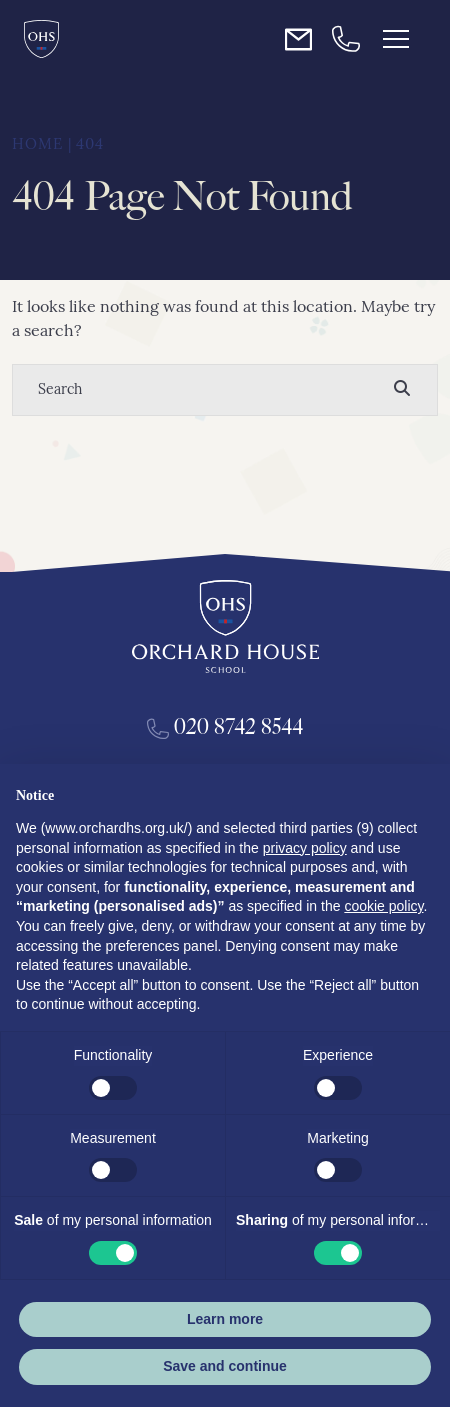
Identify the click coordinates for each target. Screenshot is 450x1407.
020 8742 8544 (225, 726)
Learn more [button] (225, 1319)
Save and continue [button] (225, 1366)
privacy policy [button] (305, 848)
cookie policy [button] (383, 906)
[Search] (205, 390)
